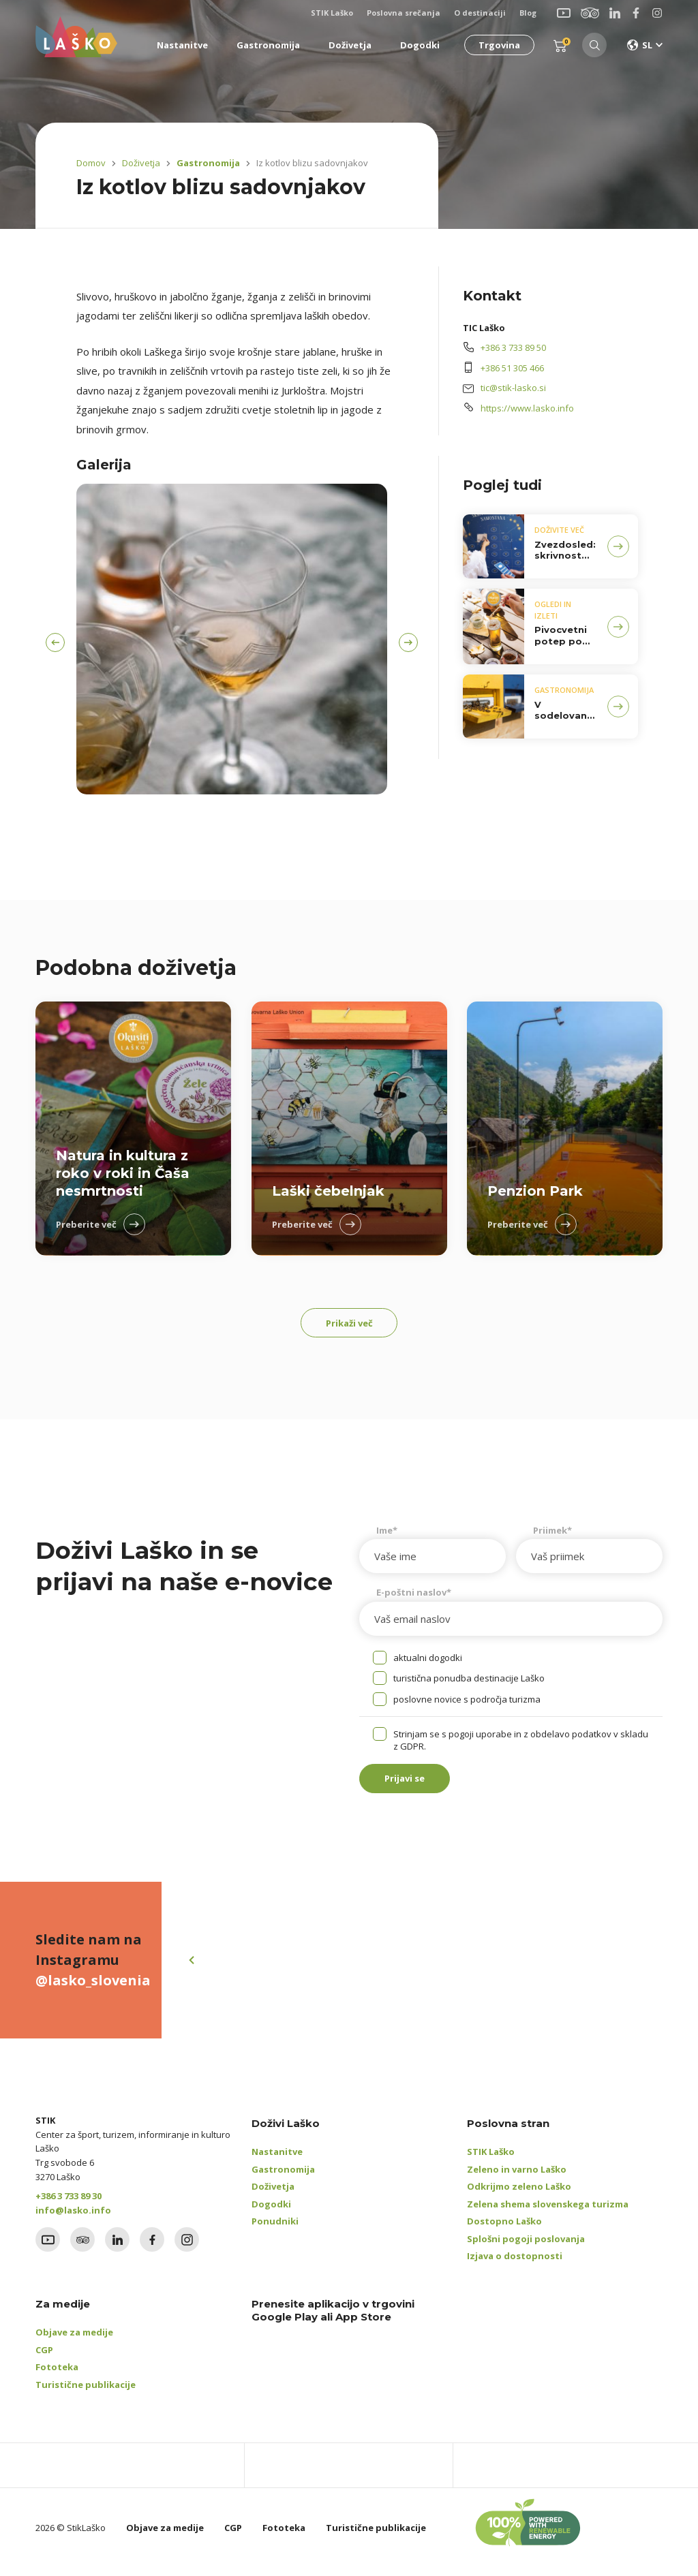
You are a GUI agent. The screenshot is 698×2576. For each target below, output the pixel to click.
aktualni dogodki (427, 1662)
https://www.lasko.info (527, 408)
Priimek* (552, 1535)
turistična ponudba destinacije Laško (469, 1683)
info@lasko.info (73, 2220)
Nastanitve (277, 2161)
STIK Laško (491, 2161)
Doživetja (141, 163)
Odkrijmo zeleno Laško (519, 2196)
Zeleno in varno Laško (516, 2179)
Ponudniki (275, 2230)
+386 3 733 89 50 (513, 347)
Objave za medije (74, 2342)
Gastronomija (205, 163)
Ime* (386, 1535)
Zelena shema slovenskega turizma (547, 2213)
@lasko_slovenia (93, 1990)
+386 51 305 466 (512, 368)
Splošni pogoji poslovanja (526, 2248)
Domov (91, 163)
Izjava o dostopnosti (514, 2265)
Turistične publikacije (85, 2394)
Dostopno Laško (504, 2230)
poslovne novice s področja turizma (467, 1704)
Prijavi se (414, 1786)
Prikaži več (349, 1325)
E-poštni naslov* (413, 1597)
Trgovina (495, 45)
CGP (44, 2359)
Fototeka (56, 2376)
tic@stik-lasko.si (513, 388)
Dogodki (271, 2213)
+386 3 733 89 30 (68, 2205)
